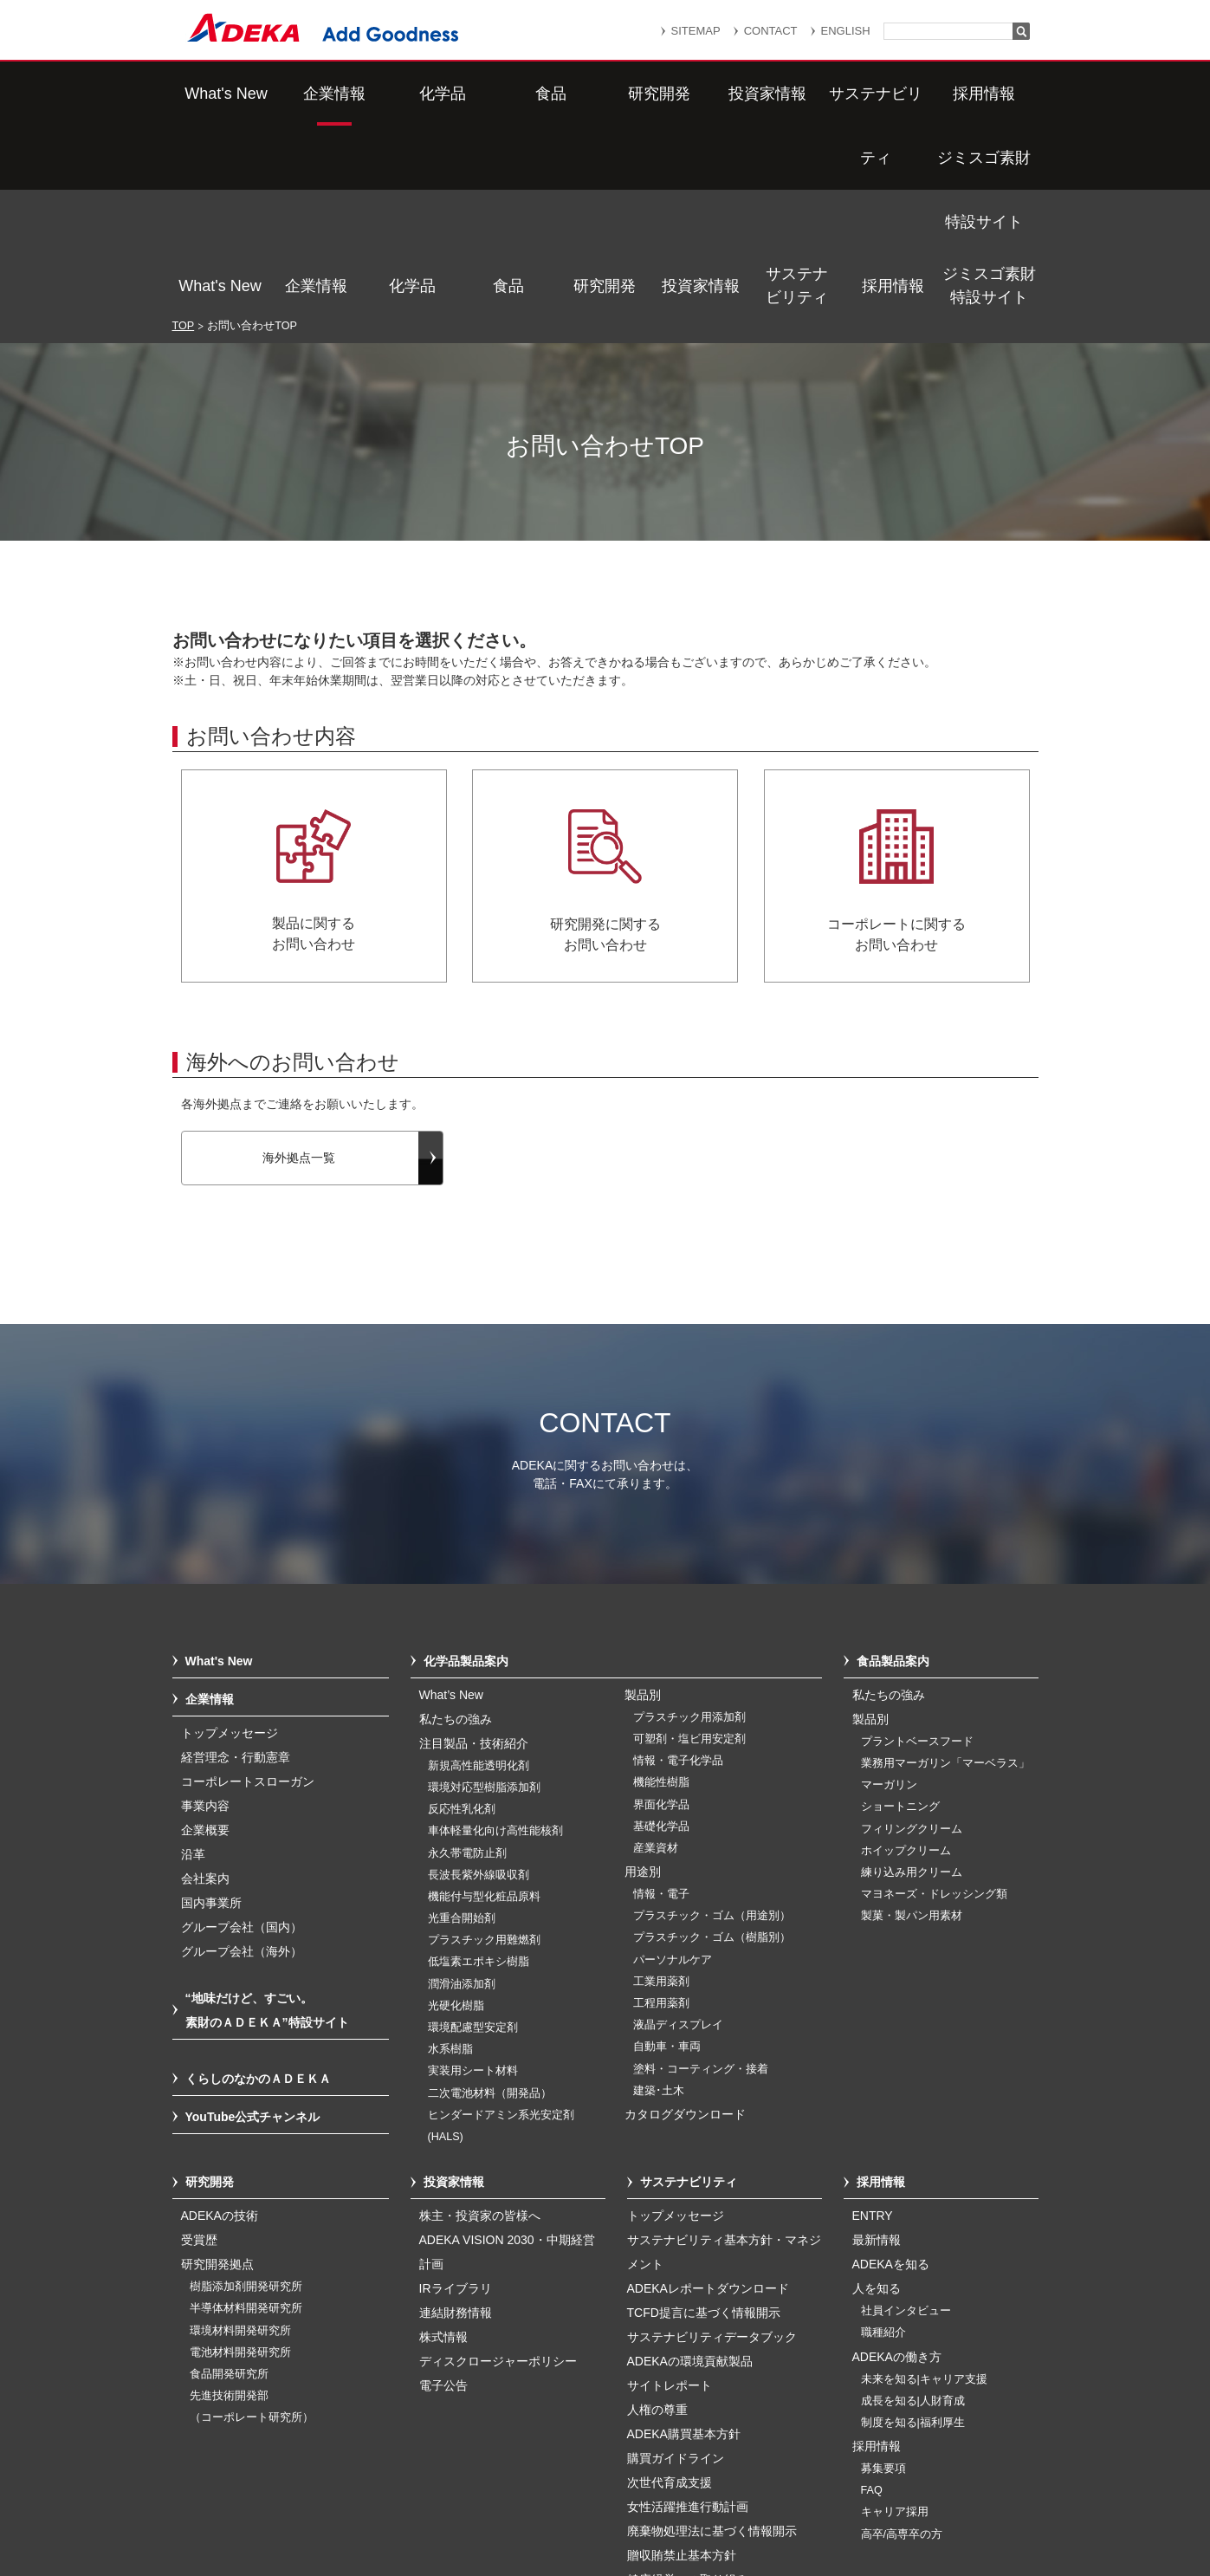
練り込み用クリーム (911, 1689)
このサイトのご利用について (623, 2518)
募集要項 (883, 2285)
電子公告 (443, 2202)
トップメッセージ (229, 1549)
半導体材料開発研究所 (246, 2125)
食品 (508, 93)
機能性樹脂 (661, 1599)
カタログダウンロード (685, 1930)
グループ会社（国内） (241, 1743)
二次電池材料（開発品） (490, 1910)
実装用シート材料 (473, 1887)
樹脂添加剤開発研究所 (246, 2103)
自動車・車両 (667, 1863)
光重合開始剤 (461, 1735)
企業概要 (205, 1646)
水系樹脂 (450, 1865)
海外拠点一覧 (298, 974)
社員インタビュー (906, 2127)
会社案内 (205, 1695)
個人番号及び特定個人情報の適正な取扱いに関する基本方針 (405, 2500)
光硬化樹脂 (456, 1822)
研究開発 (604, 93)
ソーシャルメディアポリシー (889, 2500)
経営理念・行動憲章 (235, 1573)
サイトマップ (438, 2477)
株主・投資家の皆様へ (479, 2032)
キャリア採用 (895, 2328)
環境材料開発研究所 (240, 2147)
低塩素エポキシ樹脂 (478, 1778)
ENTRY (872, 2032)
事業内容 (205, 1622)
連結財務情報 (455, 2129)
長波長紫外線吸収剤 (478, 1691)
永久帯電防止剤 (467, 1670)
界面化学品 (661, 1621)
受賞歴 (199, 2056)
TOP (183, 142)
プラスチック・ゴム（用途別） (712, 1732)
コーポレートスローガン (247, 1598)
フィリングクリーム (911, 1645)
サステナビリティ (797, 93)
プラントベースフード (917, 1558)
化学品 (412, 93)
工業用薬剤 (661, 1798)
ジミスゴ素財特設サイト (989, 93)
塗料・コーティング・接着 (700, 1885)
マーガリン (889, 1601)
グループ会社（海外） (241, 1768)
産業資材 (655, 1664)
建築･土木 (658, 1907)
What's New (219, 93)
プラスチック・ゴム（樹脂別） (712, 1754)
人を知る (876, 2105)
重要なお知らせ (634, 2477)
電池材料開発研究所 (240, 2169)
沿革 (193, 1670)
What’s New (451, 1511)
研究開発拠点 (217, 2080)
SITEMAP (696, 30)
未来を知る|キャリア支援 (924, 2196)
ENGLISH (845, 30)
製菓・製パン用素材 (911, 1732)
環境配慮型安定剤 (473, 1844)
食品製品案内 (893, 1477)
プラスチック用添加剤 (689, 1534)
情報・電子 (661, 1710)
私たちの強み (455, 1535)
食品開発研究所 (229, 2190)
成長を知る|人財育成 (913, 2217)
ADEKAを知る (890, 2080)
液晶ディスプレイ (678, 1841)
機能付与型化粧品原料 (484, 1713)
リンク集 (533, 2477)
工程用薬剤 (661, 1820)
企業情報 (316, 93)
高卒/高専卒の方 (902, 2351)
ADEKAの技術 (219, 2032)
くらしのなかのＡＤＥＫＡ (258, 1895)
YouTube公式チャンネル (252, 1933)
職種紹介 (883, 2149)
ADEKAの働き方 (896, 2173)
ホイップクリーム (906, 1667)
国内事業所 (211, 1719)
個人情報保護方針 (760, 2477)
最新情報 (876, 2056)
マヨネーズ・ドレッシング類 (934, 1710)
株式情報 (443, 2153)
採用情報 (893, 93)
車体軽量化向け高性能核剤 (495, 1647)
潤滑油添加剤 (461, 1800)
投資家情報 (701, 93)
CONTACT (771, 30)
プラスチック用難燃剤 (484, 1756)
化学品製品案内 (466, 1477)
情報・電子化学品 (678, 1577)
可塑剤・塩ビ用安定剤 (689, 1555)
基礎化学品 (661, 1643)
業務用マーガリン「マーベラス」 (945, 1580)
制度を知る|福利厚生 (913, 2239)
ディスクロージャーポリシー (498, 2177)
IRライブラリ (455, 2105)
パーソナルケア (672, 1776)
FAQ (872, 2306)
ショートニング (900, 1623)
